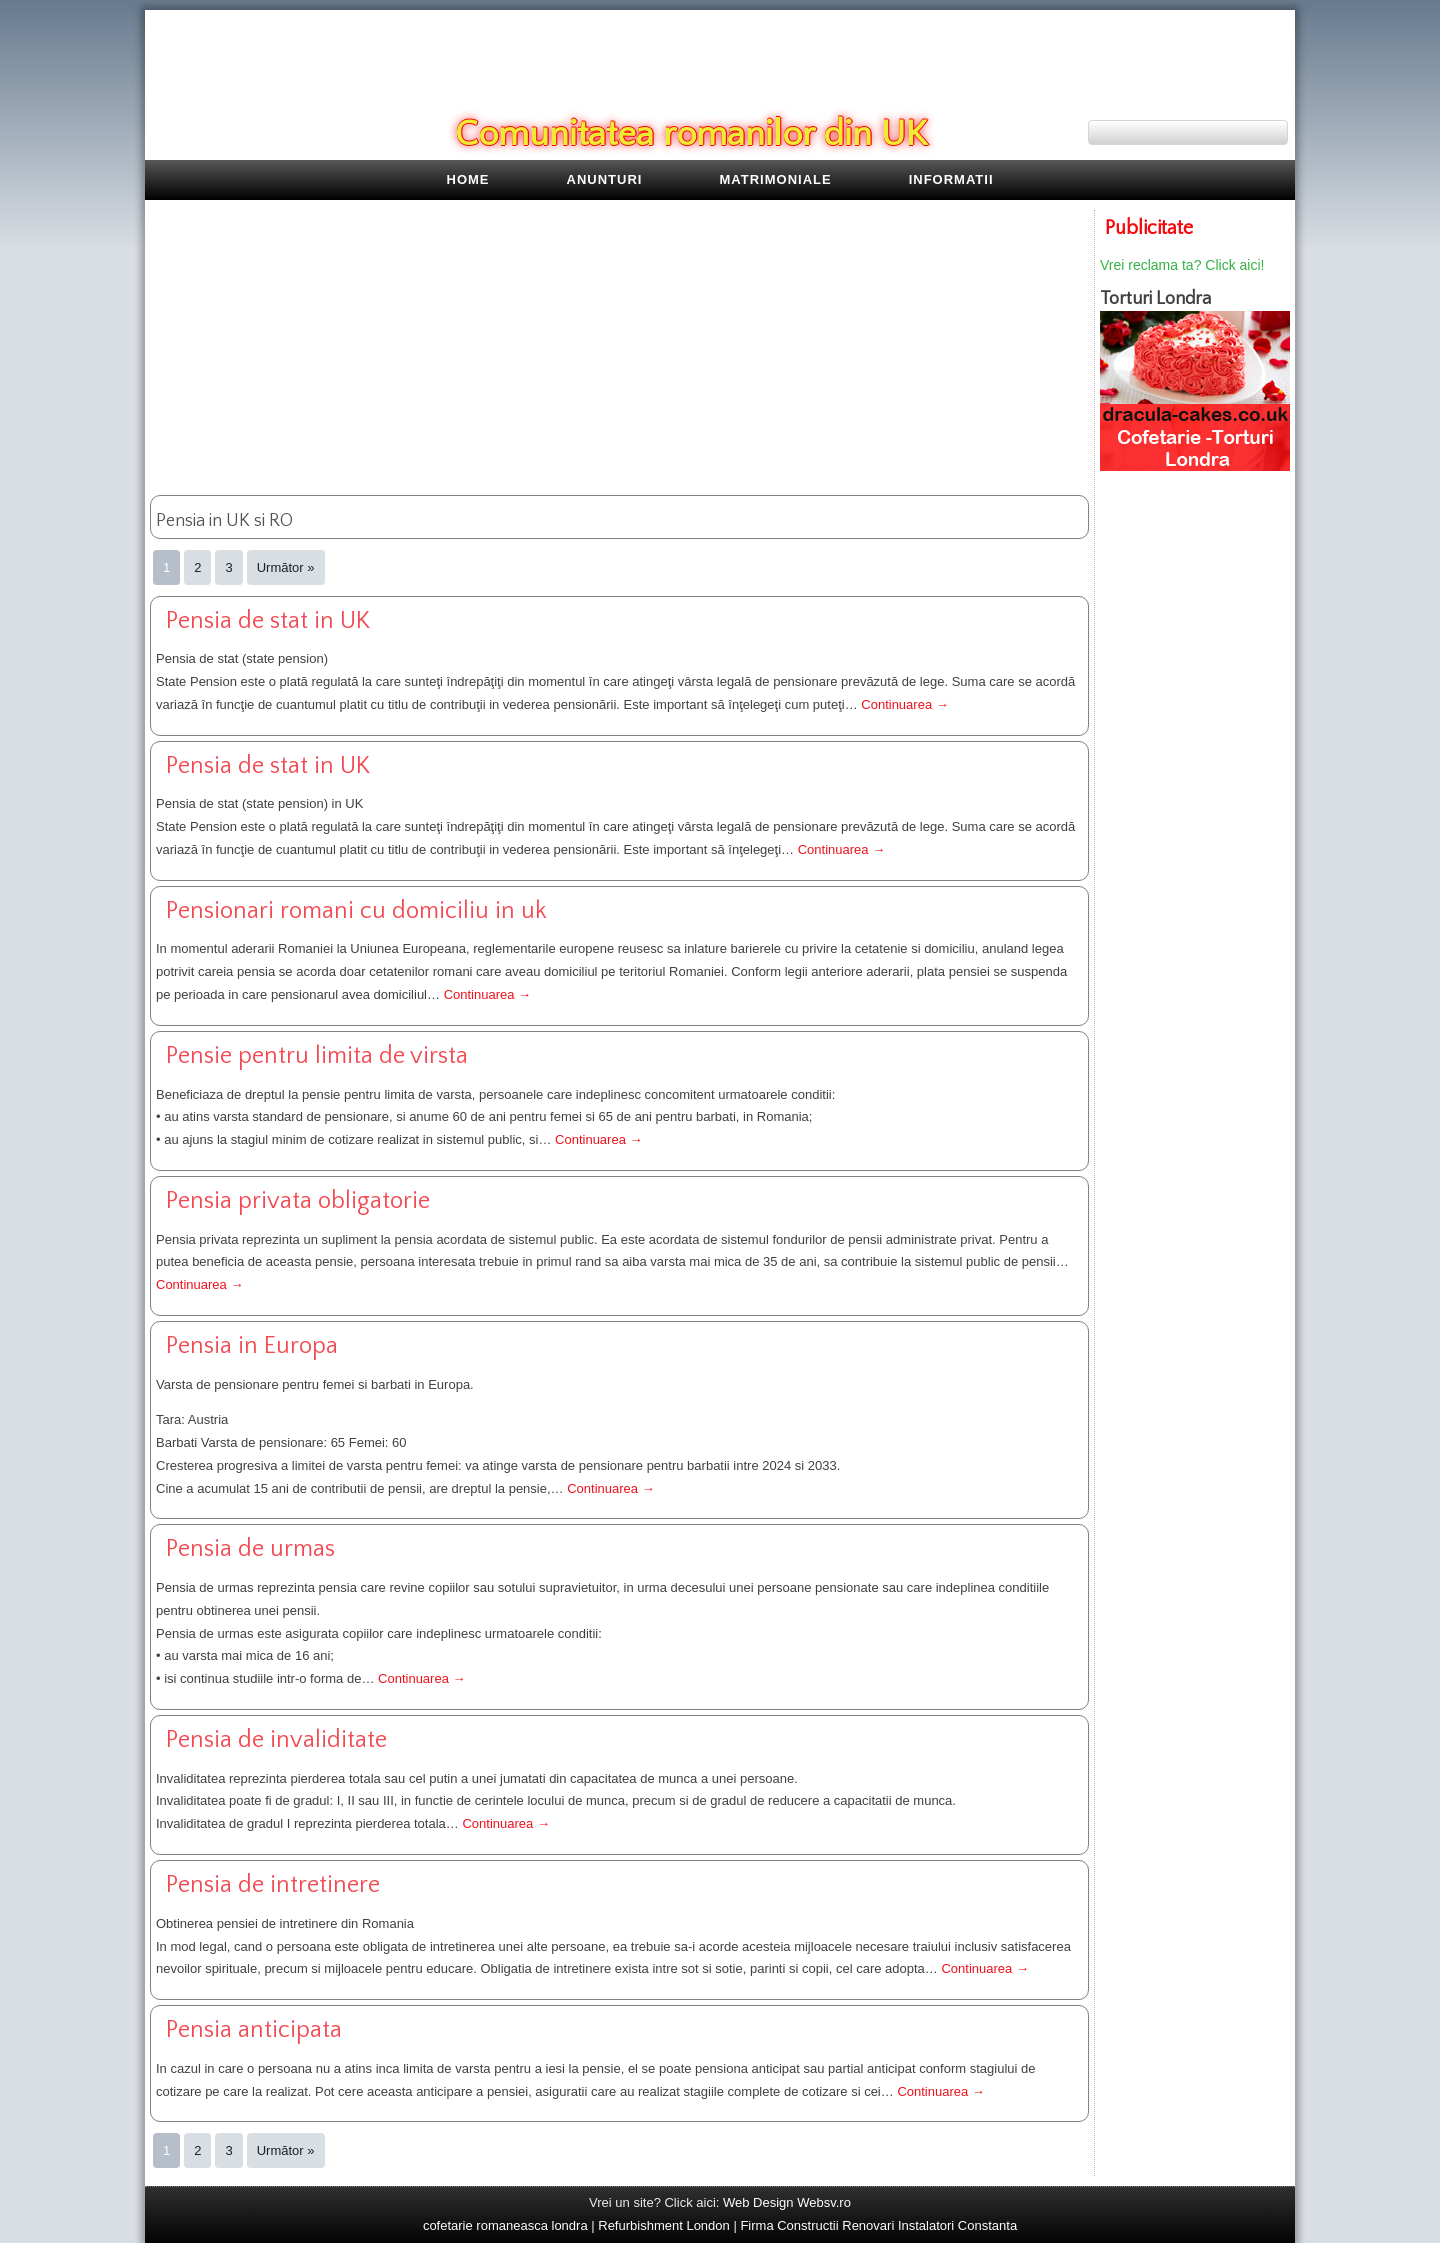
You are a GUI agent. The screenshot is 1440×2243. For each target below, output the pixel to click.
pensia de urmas (250, 1549)
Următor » (286, 567)
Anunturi (605, 179)
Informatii (951, 179)
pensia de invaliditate (276, 1740)
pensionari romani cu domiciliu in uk (356, 911)
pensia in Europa (252, 1346)
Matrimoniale (776, 179)
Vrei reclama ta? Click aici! (1182, 265)
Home (468, 179)
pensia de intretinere (273, 1885)
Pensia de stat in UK (268, 621)
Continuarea (904, 704)
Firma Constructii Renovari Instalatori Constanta (878, 2225)
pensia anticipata (254, 2030)
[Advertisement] (619, 350)
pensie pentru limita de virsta (317, 1056)
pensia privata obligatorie (298, 1201)
